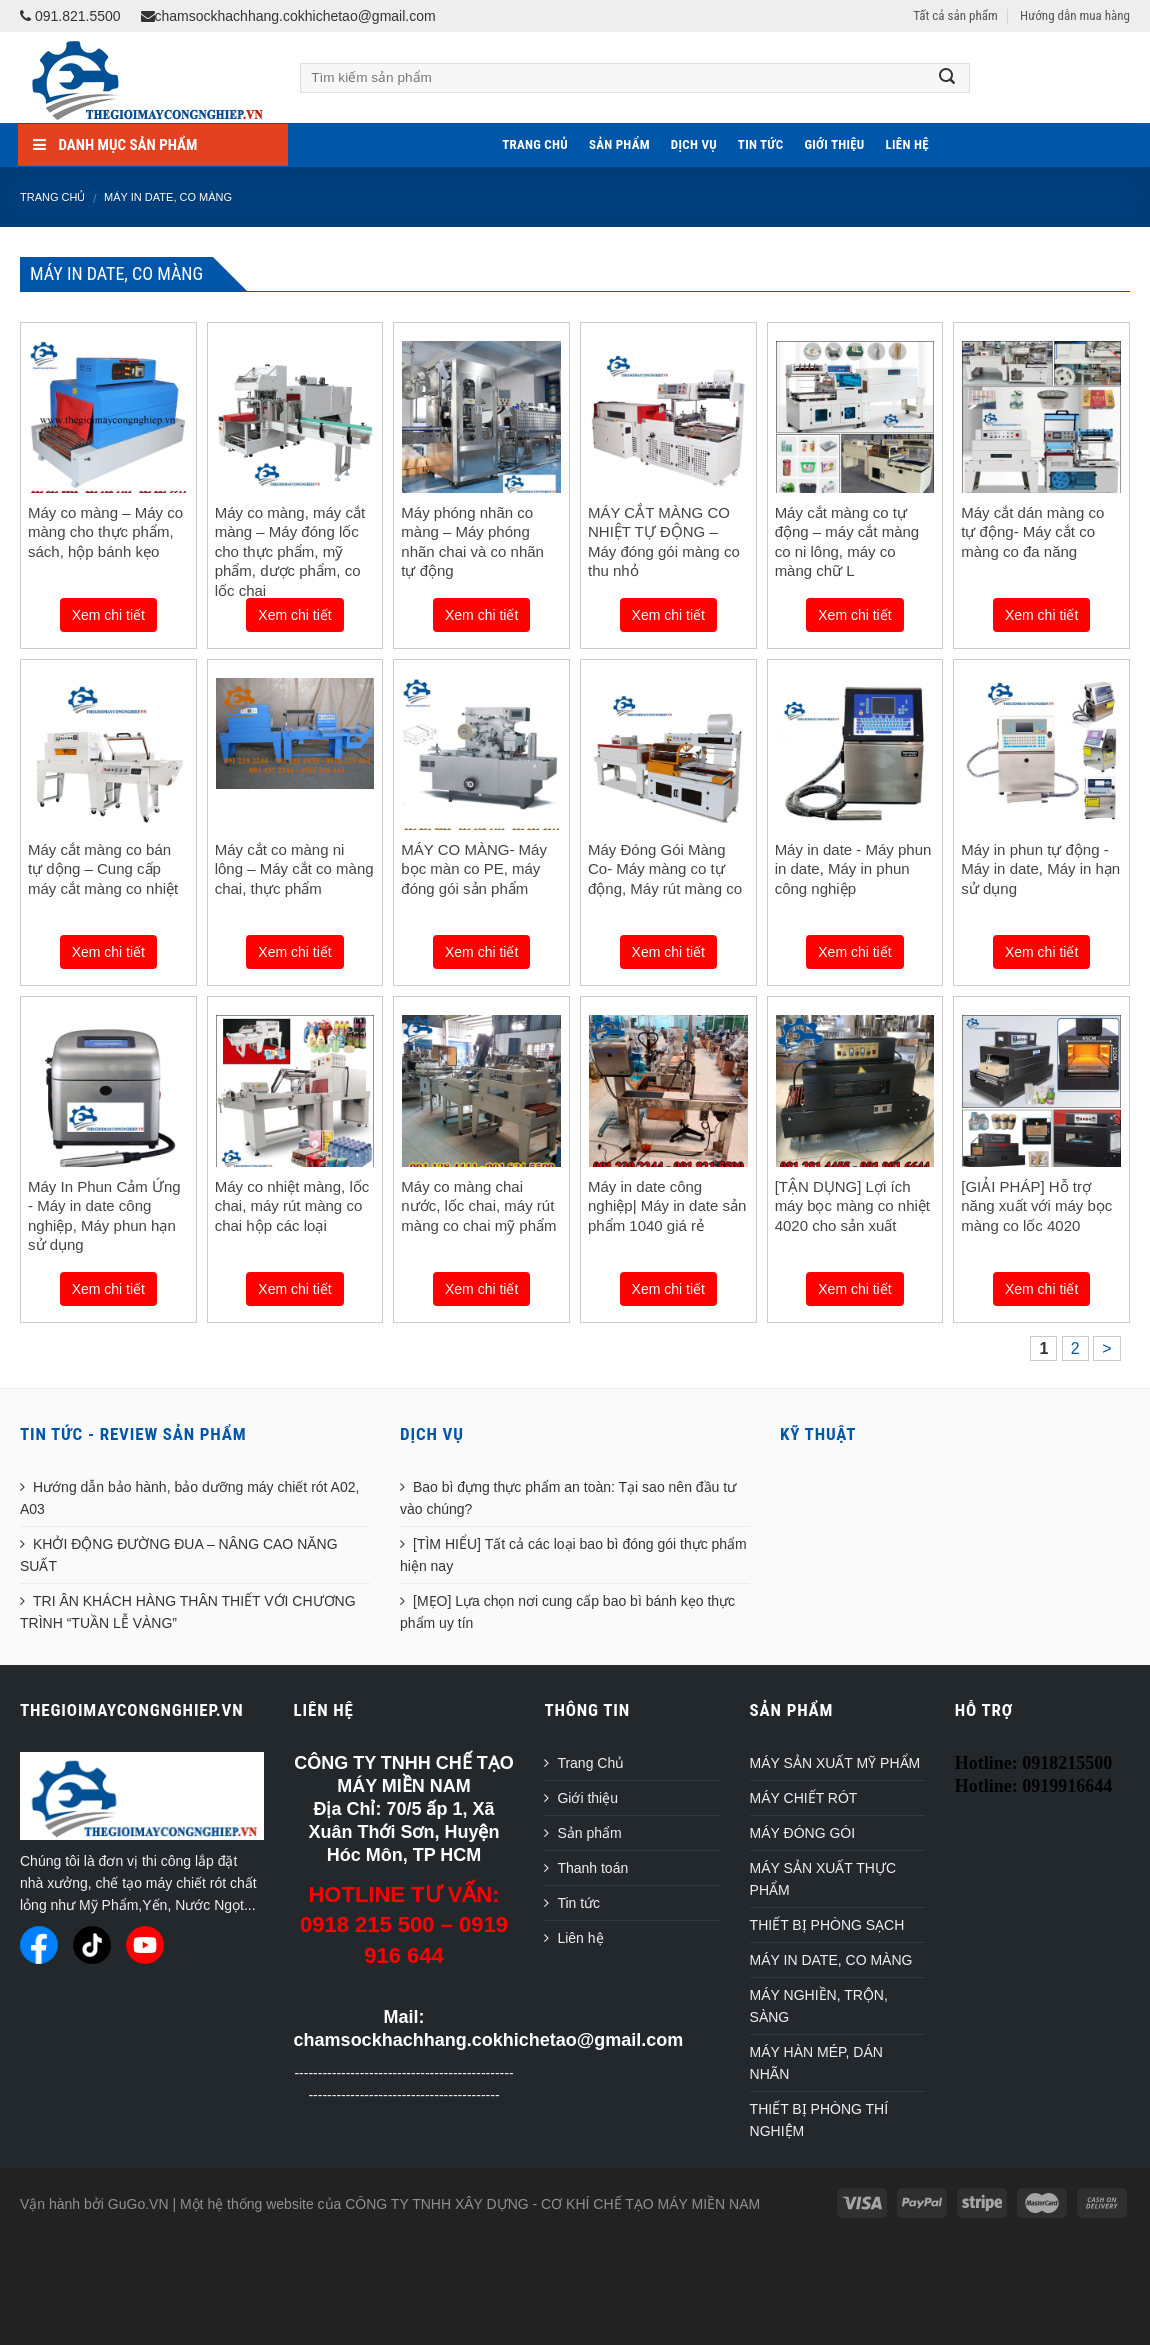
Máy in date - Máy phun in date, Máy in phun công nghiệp (853, 869)
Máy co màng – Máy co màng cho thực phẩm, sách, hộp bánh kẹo (105, 532)
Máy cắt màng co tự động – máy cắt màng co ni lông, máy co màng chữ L (847, 542)
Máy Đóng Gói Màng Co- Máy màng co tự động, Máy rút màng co (665, 869)
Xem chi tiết (108, 615)
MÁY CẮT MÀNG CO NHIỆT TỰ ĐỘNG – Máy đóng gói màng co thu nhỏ (664, 542)
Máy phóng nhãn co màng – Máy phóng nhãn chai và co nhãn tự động (472, 542)
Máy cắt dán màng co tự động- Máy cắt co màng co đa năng (1032, 532)
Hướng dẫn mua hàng (1075, 15)
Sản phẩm (619, 144)
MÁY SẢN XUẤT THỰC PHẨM (823, 1879)
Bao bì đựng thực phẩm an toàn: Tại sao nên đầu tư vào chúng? (568, 1498)
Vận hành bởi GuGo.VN (94, 2204)
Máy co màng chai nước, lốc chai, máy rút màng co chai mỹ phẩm (478, 1206)
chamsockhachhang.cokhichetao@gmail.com (288, 16)
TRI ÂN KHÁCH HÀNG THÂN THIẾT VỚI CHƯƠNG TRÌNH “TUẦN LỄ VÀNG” (188, 1612)
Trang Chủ (535, 144)
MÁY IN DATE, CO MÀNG (168, 197)
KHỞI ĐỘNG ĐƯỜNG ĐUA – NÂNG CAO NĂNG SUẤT (179, 1555)
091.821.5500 (70, 16)
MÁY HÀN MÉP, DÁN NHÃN (816, 2063)
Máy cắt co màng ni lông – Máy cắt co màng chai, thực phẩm (294, 869)
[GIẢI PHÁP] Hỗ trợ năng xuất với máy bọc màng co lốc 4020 (1036, 1206)
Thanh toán (592, 1868)
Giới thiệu (834, 144)
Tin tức (761, 144)
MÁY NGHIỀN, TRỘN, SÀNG (819, 2006)
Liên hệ (907, 144)
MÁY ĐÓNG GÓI (803, 1833)
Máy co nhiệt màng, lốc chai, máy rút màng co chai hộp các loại (292, 1206)
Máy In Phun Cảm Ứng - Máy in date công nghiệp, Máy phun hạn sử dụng (104, 1216)
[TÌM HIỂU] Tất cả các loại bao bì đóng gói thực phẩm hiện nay (573, 1555)
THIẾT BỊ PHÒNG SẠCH (827, 1925)
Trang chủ (52, 197)
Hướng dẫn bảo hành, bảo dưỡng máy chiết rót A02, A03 (189, 1498)
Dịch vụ (694, 144)
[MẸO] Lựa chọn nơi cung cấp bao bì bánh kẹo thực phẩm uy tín (567, 1612)
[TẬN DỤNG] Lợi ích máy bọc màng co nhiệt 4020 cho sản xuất (852, 1206)
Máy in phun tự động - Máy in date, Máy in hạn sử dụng (1040, 869)
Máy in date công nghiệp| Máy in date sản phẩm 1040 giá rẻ (667, 1206)
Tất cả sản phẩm (955, 15)
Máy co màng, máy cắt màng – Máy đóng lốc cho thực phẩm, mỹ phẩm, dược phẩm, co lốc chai (290, 551)
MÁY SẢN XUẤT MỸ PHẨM (835, 1763)
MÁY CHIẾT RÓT (804, 1798)
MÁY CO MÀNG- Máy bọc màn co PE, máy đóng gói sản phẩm (474, 869)
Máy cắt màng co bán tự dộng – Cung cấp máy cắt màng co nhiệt (103, 869)
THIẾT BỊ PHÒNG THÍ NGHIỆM (819, 2120)
